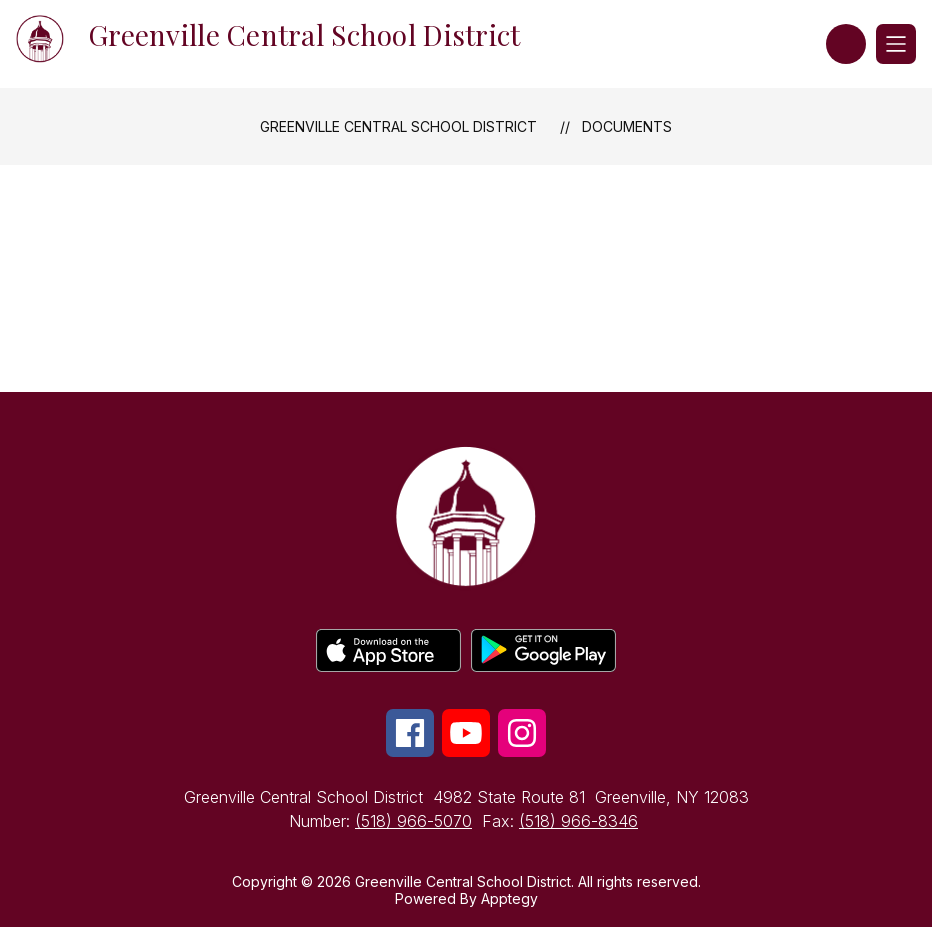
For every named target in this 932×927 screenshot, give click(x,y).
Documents (627, 126)
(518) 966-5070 (413, 821)
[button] (846, 44)
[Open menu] (896, 44)
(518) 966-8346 (578, 821)
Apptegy (509, 898)
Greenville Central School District (398, 126)
